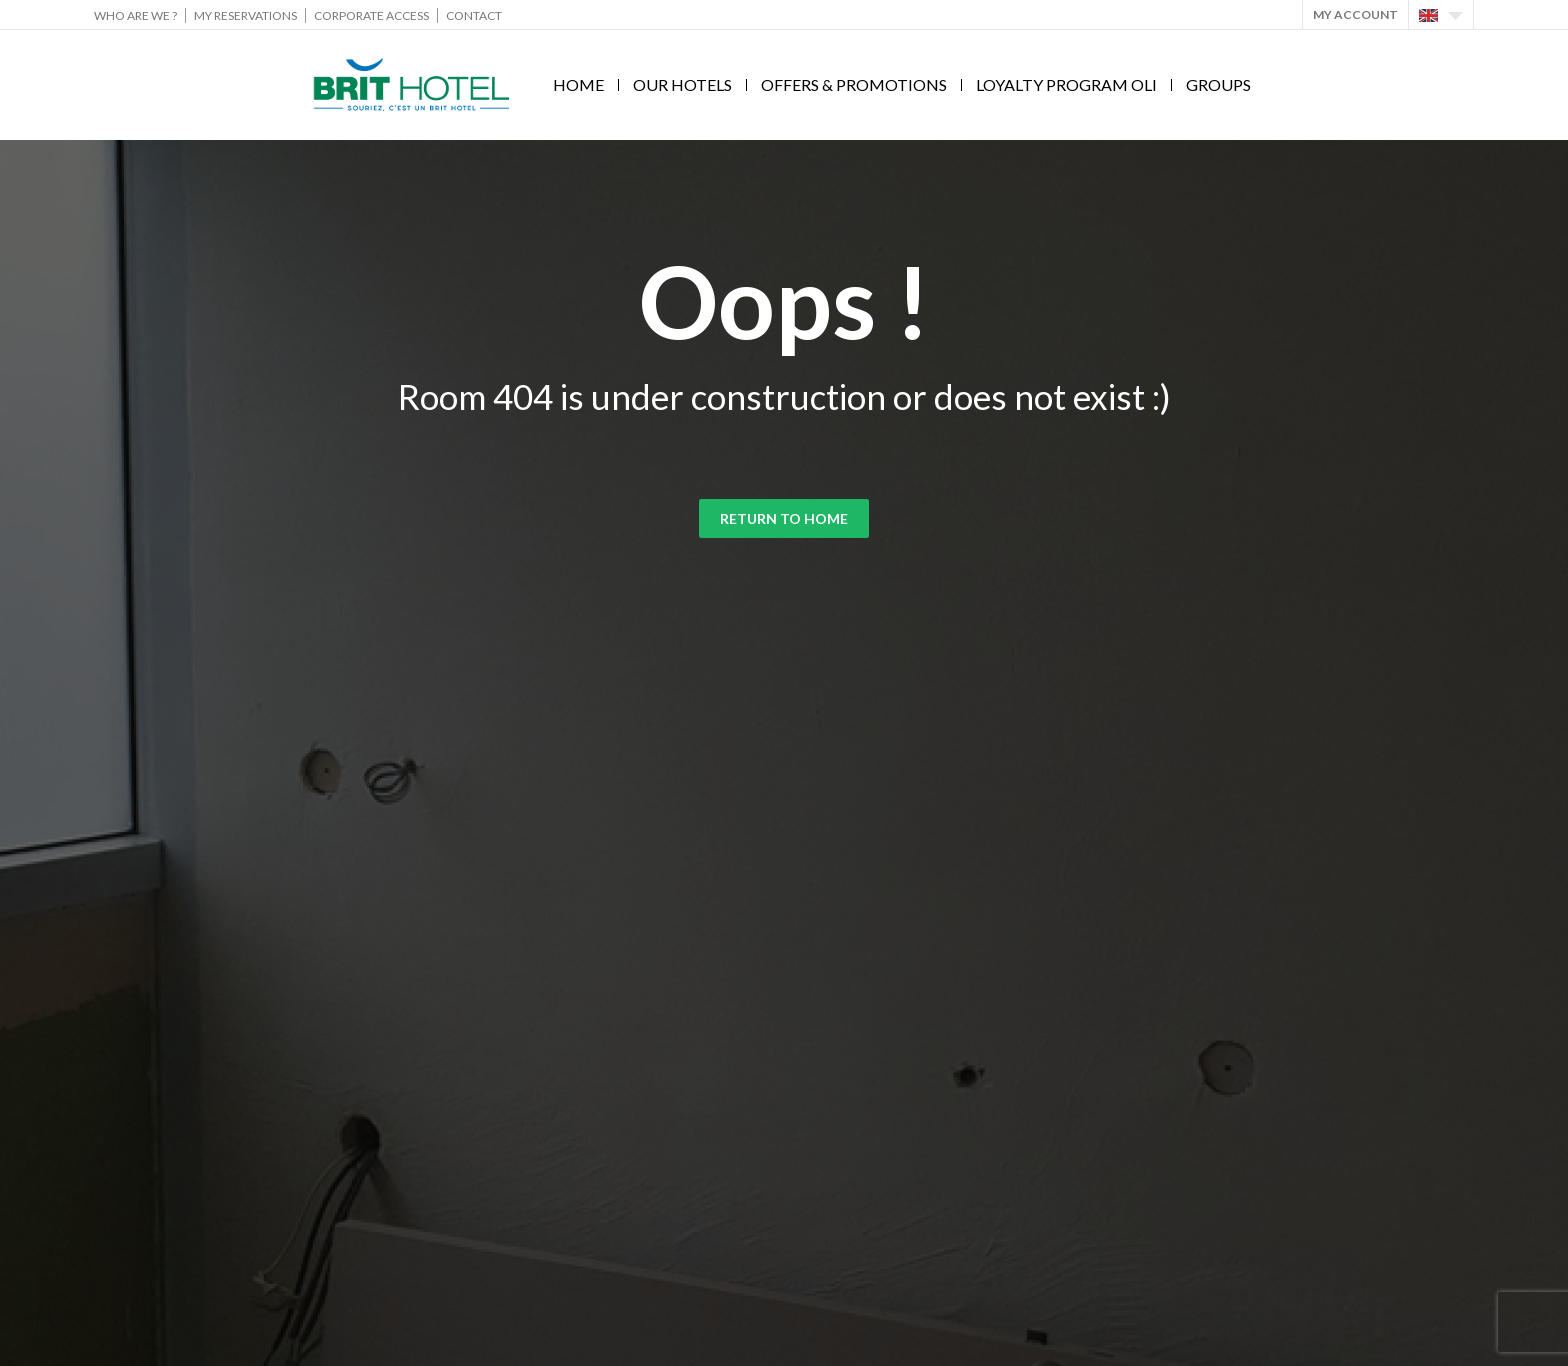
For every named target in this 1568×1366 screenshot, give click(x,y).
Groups (1218, 84)
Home (578, 84)
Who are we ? (135, 15)
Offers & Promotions (854, 84)
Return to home (784, 518)
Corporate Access (371, 15)
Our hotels (682, 84)
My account (1355, 14)
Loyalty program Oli (1066, 84)
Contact (474, 15)
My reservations (245, 15)
